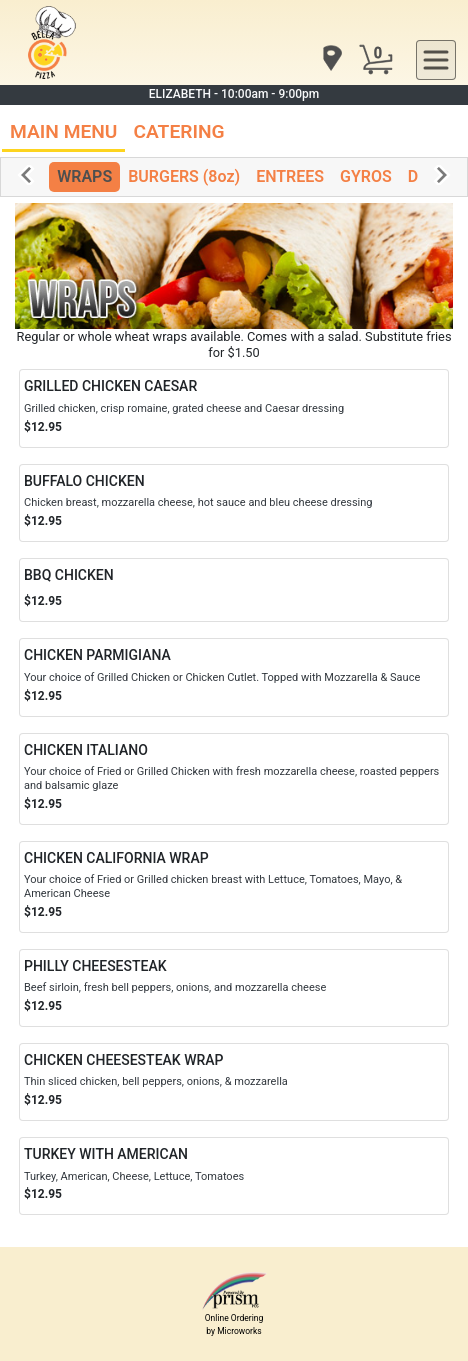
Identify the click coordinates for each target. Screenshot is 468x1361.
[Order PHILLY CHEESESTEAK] (234, 988)
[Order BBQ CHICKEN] (234, 590)
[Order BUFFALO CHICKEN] (234, 503)
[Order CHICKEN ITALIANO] (234, 779)
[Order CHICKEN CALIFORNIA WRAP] (234, 887)
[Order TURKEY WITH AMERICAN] (234, 1176)
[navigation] (331, 59)
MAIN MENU (63, 131)
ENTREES (290, 176)
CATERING (178, 131)
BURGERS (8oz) (184, 176)
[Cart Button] (376, 60)
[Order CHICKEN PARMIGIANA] (234, 677)
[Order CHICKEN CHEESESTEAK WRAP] (234, 1082)
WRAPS (84, 176)
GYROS (366, 176)
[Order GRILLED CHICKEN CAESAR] (234, 408)
